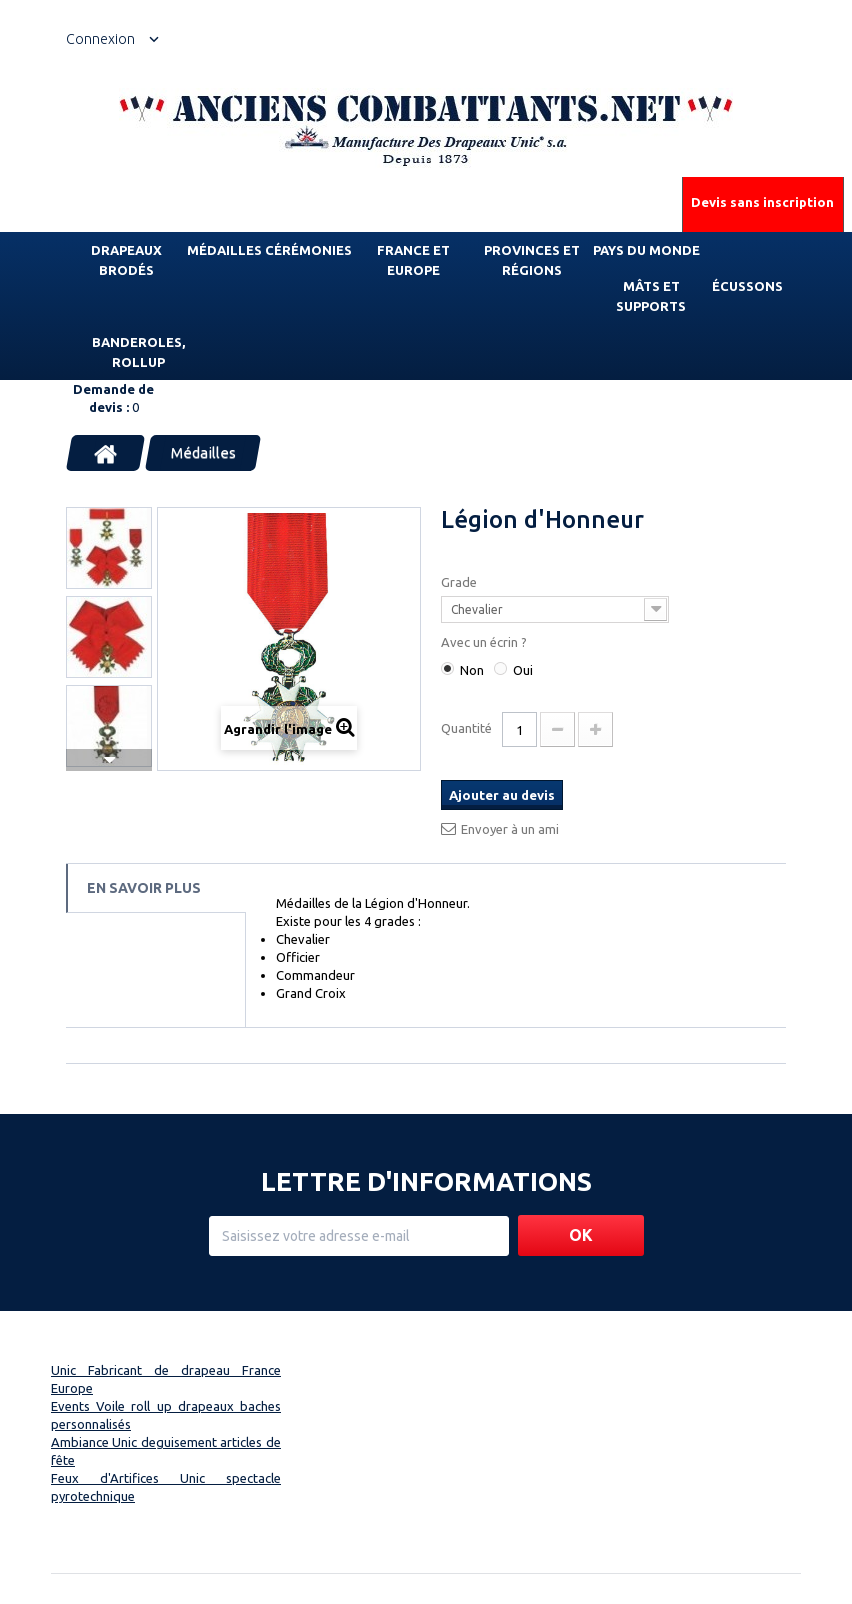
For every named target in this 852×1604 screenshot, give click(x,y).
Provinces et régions (532, 260)
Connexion (100, 39)
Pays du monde (646, 250)
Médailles (224, 250)
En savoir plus (144, 888)
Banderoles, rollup (138, 352)
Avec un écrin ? (485, 642)
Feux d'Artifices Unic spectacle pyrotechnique (166, 1487)
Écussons (747, 286)
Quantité (466, 728)
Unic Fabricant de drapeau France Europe (166, 1379)
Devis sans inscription (762, 202)
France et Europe (413, 260)
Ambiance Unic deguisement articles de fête (166, 1451)
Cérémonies (308, 250)
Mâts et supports (651, 296)
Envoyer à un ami (510, 829)
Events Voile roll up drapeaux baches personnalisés (166, 1415)
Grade (460, 582)
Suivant (109, 760)
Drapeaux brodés (126, 260)
